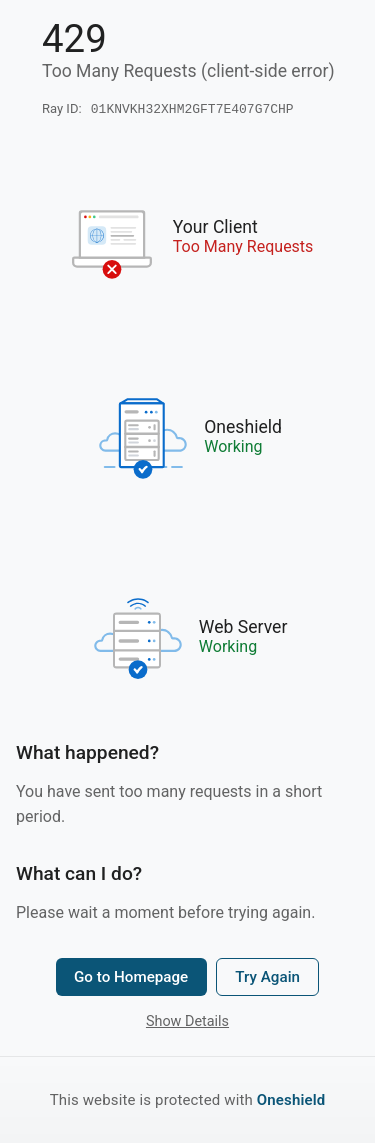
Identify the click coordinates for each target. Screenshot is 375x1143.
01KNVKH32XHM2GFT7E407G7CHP (192, 110)
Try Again (267, 979)
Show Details (187, 1023)
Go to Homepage (131, 979)
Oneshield (291, 1100)
